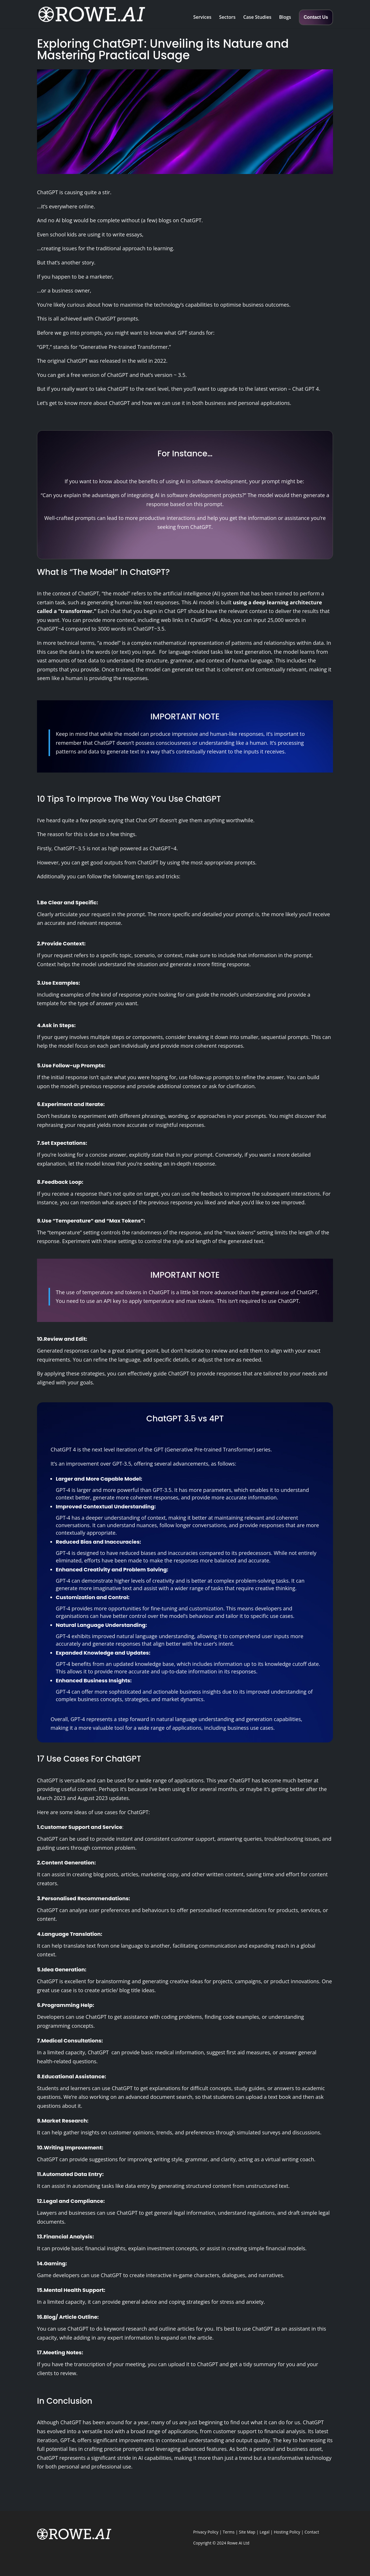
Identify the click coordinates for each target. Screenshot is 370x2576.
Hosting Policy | (289, 2532)
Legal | (267, 2532)
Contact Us (316, 17)
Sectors (227, 17)
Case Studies (257, 17)
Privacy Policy (205, 2532)
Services (202, 17)
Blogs (285, 17)
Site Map (247, 2532)
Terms (229, 2532)
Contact (312, 2532)
